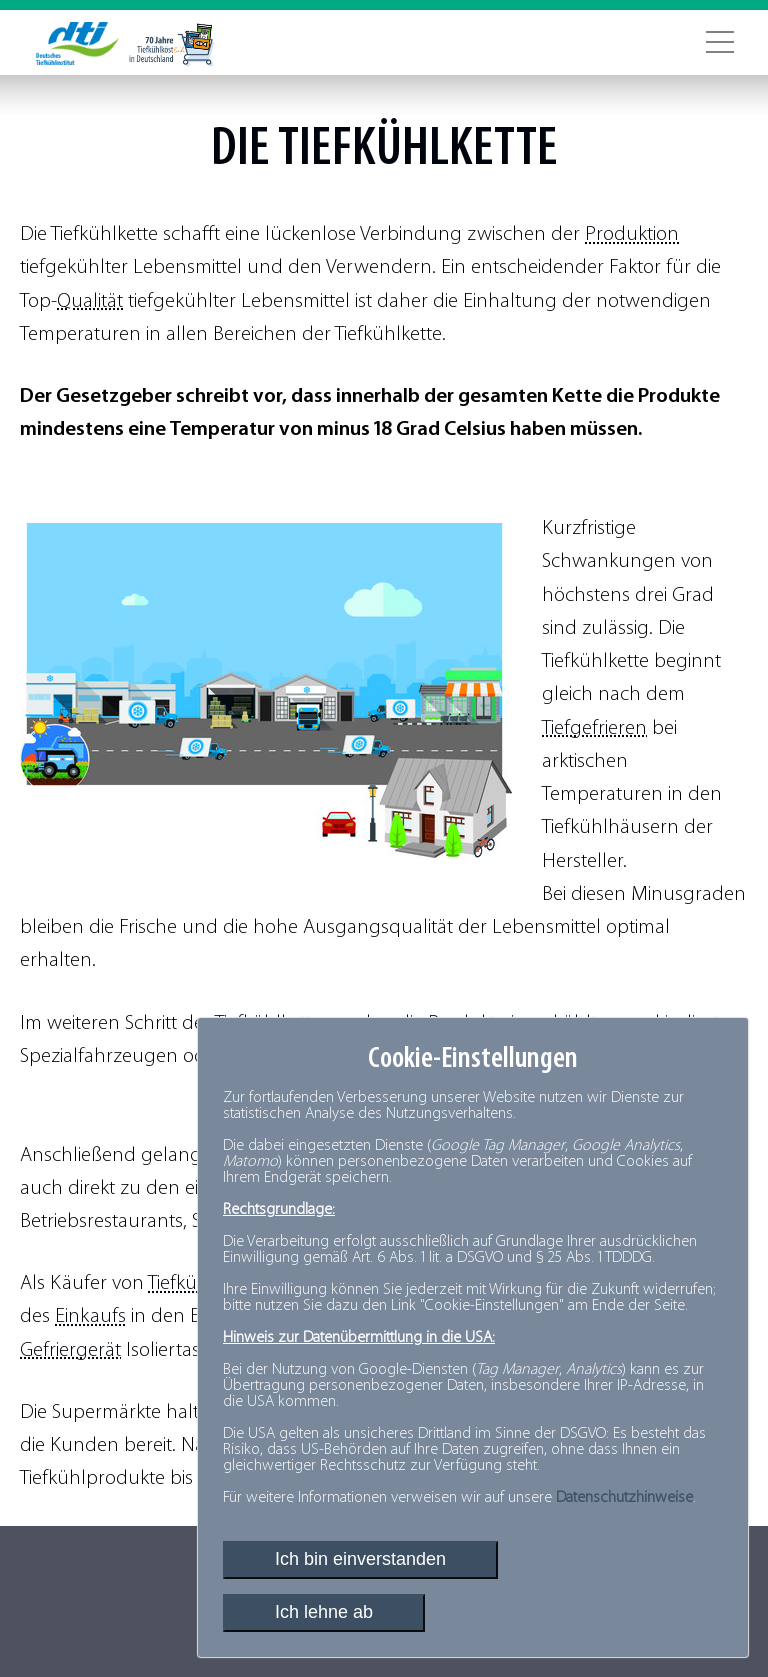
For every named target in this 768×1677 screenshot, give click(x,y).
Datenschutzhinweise (624, 1498)
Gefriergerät (70, 1350)
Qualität (90, 301)
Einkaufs (90, 1316)
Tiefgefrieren (594, 728)
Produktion (632, 234)
